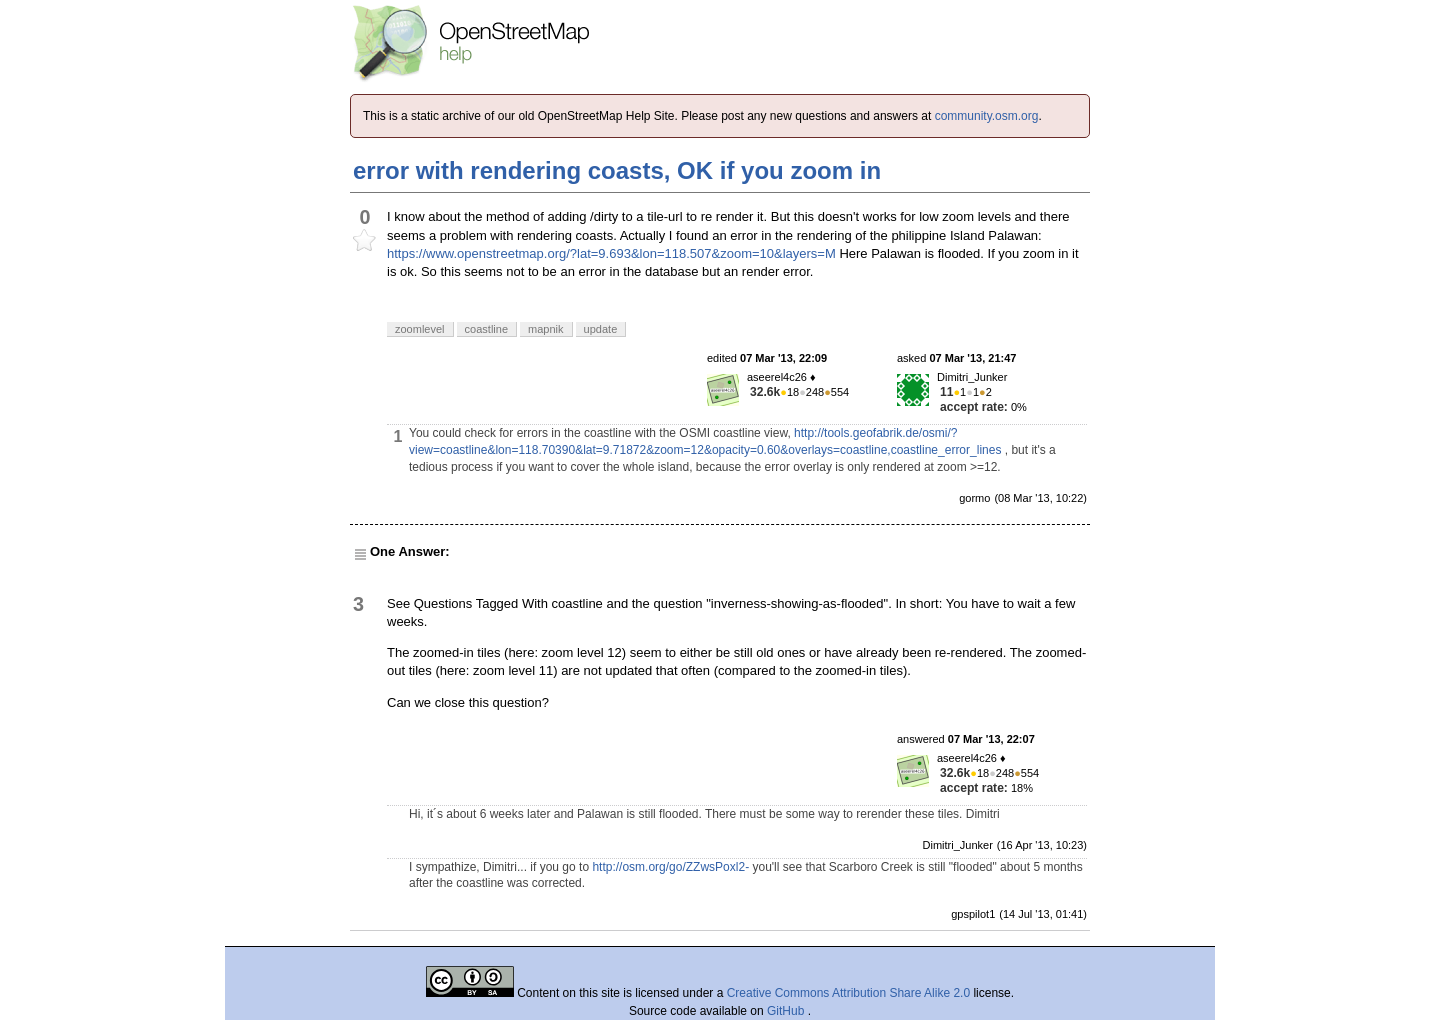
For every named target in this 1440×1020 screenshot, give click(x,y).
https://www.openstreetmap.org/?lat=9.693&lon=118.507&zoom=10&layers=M (611, 253)
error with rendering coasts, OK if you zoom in (617, 170)
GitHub (787, 1011)
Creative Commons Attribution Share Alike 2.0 (848, 993)
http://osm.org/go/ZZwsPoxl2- (670, 867)
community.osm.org (987, 116)
